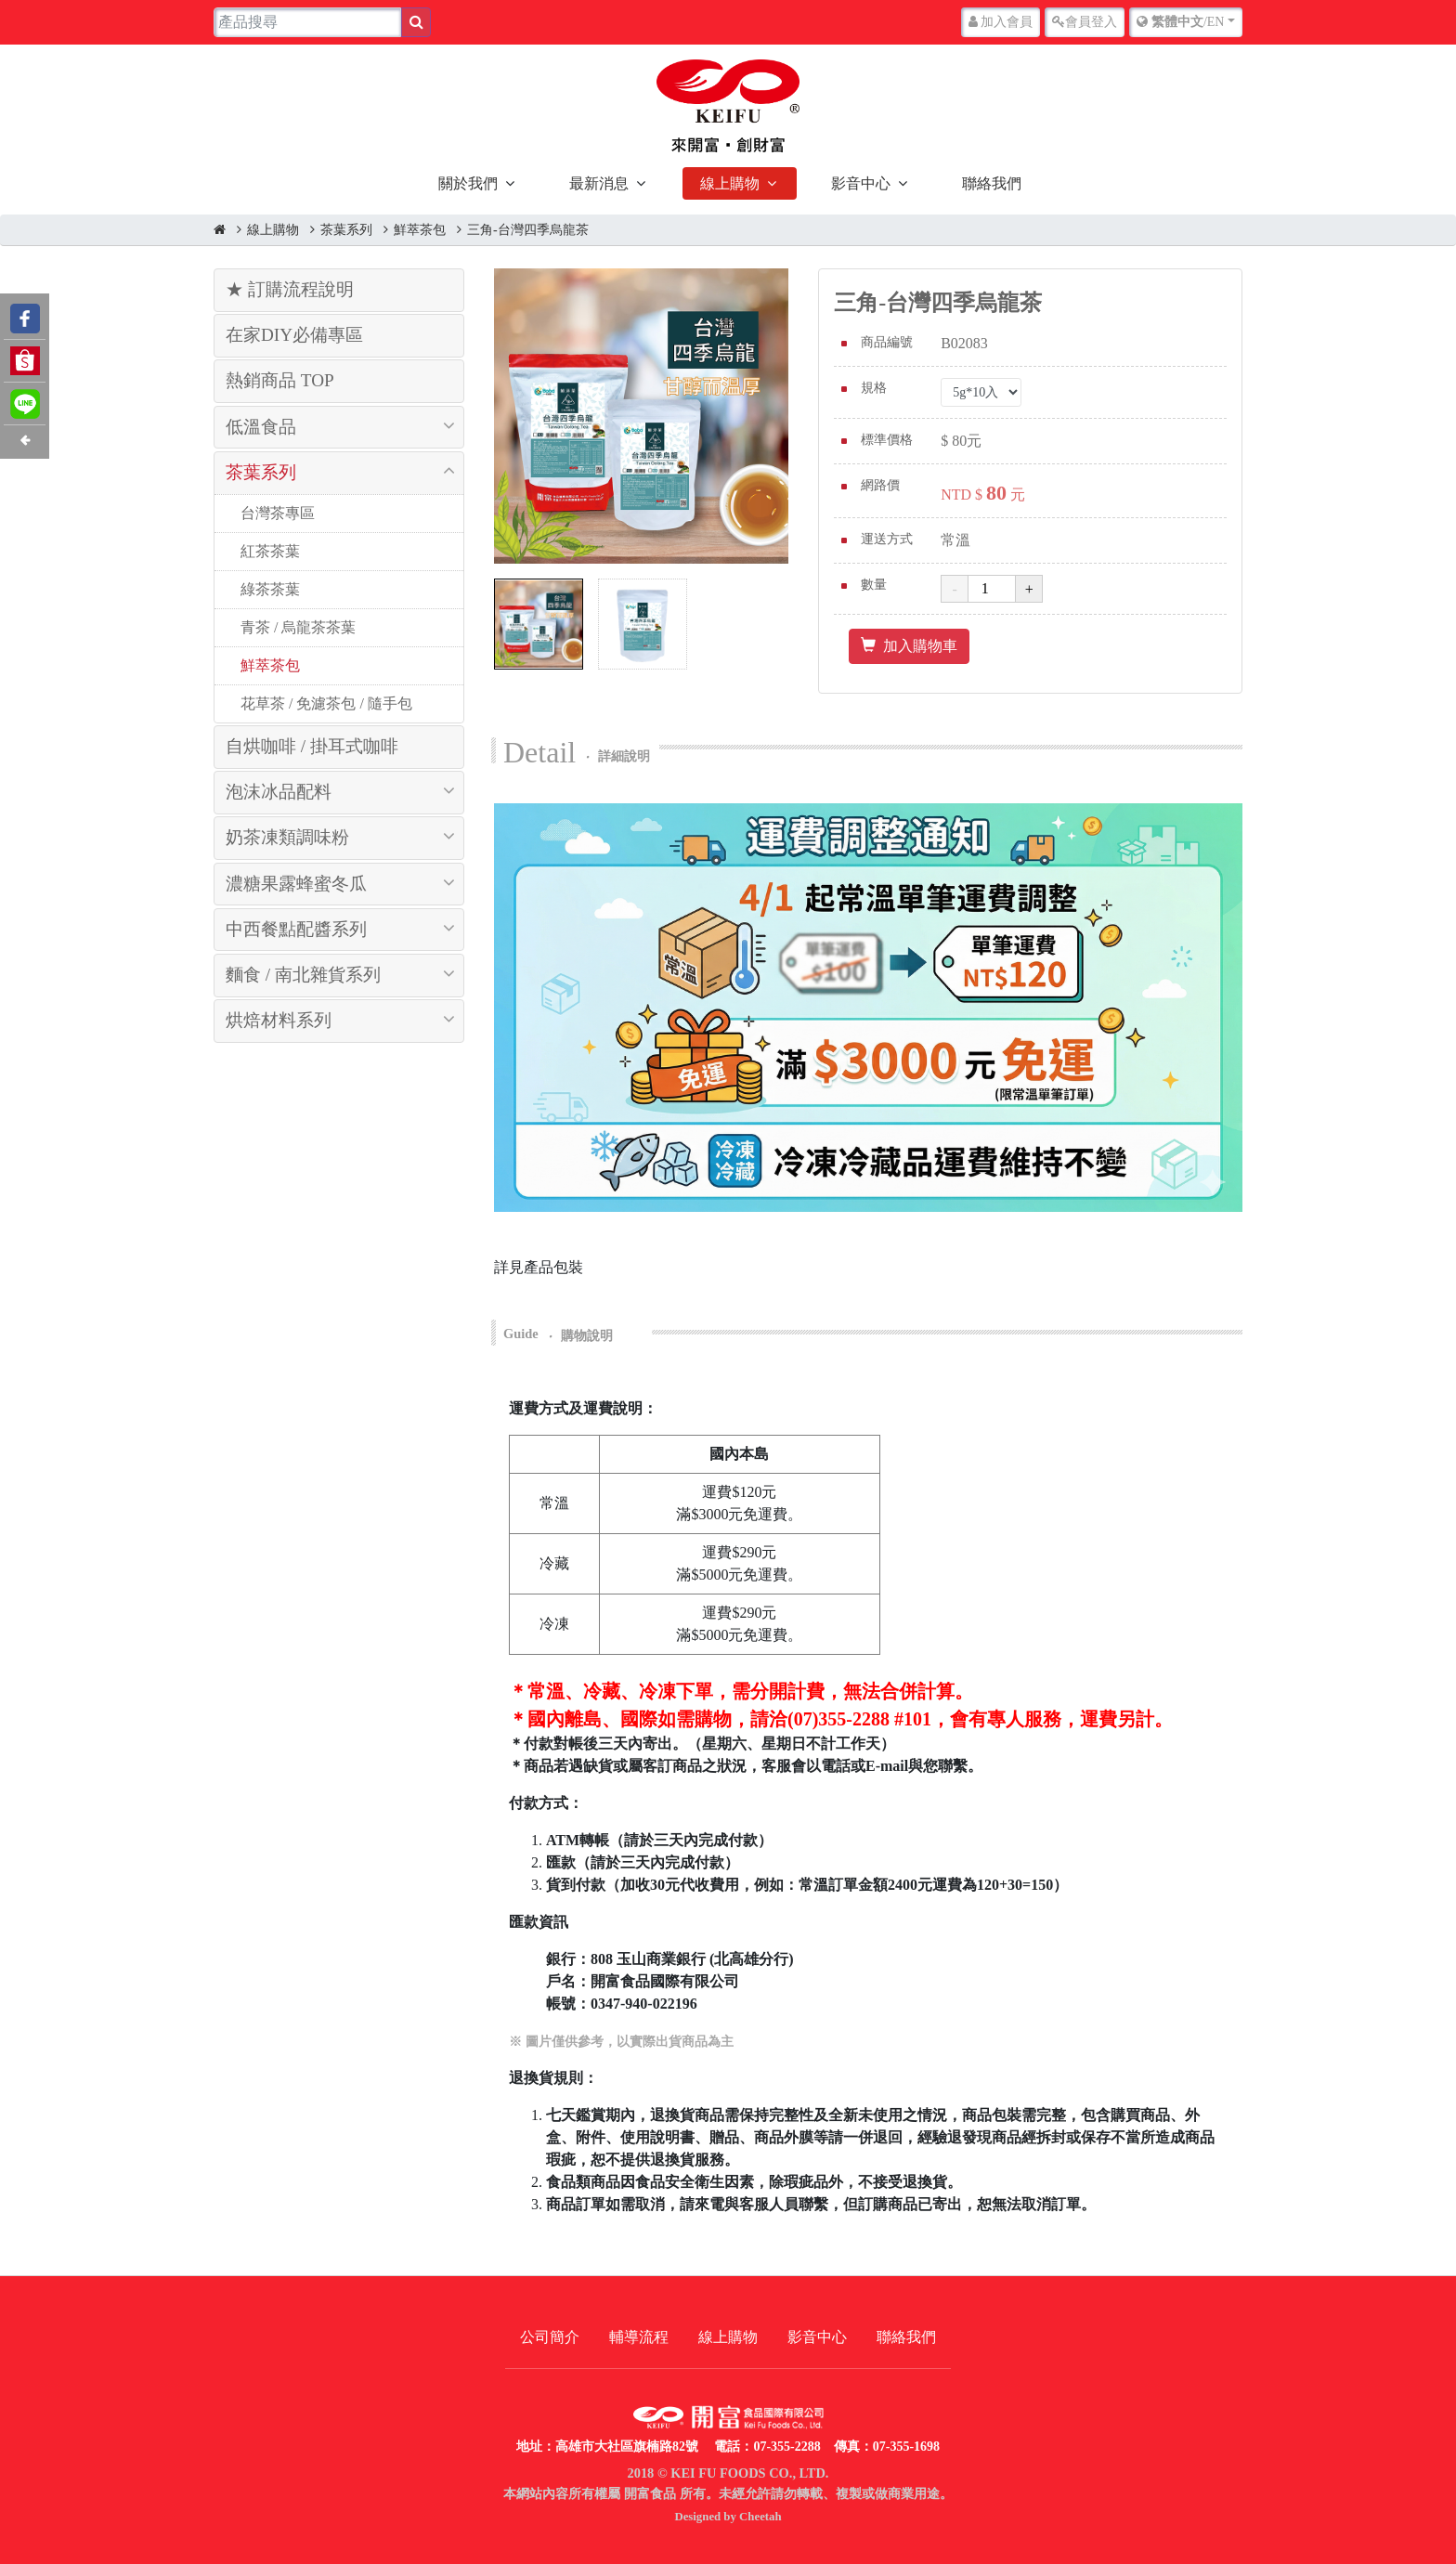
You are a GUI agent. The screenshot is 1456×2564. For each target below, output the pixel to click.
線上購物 (730, 183)
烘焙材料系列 (279, 1020)
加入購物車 (909, 646)
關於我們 (468, 183)
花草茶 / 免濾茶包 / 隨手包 (324, 703)
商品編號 (887, 342)
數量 (874, 585)
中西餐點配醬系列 (296, 929)
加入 (1001, 22)
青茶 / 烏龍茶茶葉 (296, 627)
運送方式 (887, 539)
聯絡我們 (991, 183)
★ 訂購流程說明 (290, 289)
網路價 (880, 485)
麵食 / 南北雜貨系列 (303, 974)
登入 (1084, 22)
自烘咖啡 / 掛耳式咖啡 (312, 746)
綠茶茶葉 (268, 589)
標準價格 (887, 440)
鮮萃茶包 (420, 230)
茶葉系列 (346, 230)
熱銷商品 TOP (280, 380)
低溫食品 (261, 426)
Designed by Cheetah (727, 2516)
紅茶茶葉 (268, 551)
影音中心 (860, 183)
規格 (874, 388)
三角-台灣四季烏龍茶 (528, 230)
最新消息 (599, 183)
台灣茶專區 (276, 513)
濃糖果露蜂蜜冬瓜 (296, 883)
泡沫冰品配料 (279, 791)
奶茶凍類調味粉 (287, 837)
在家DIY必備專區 (294, 335)
